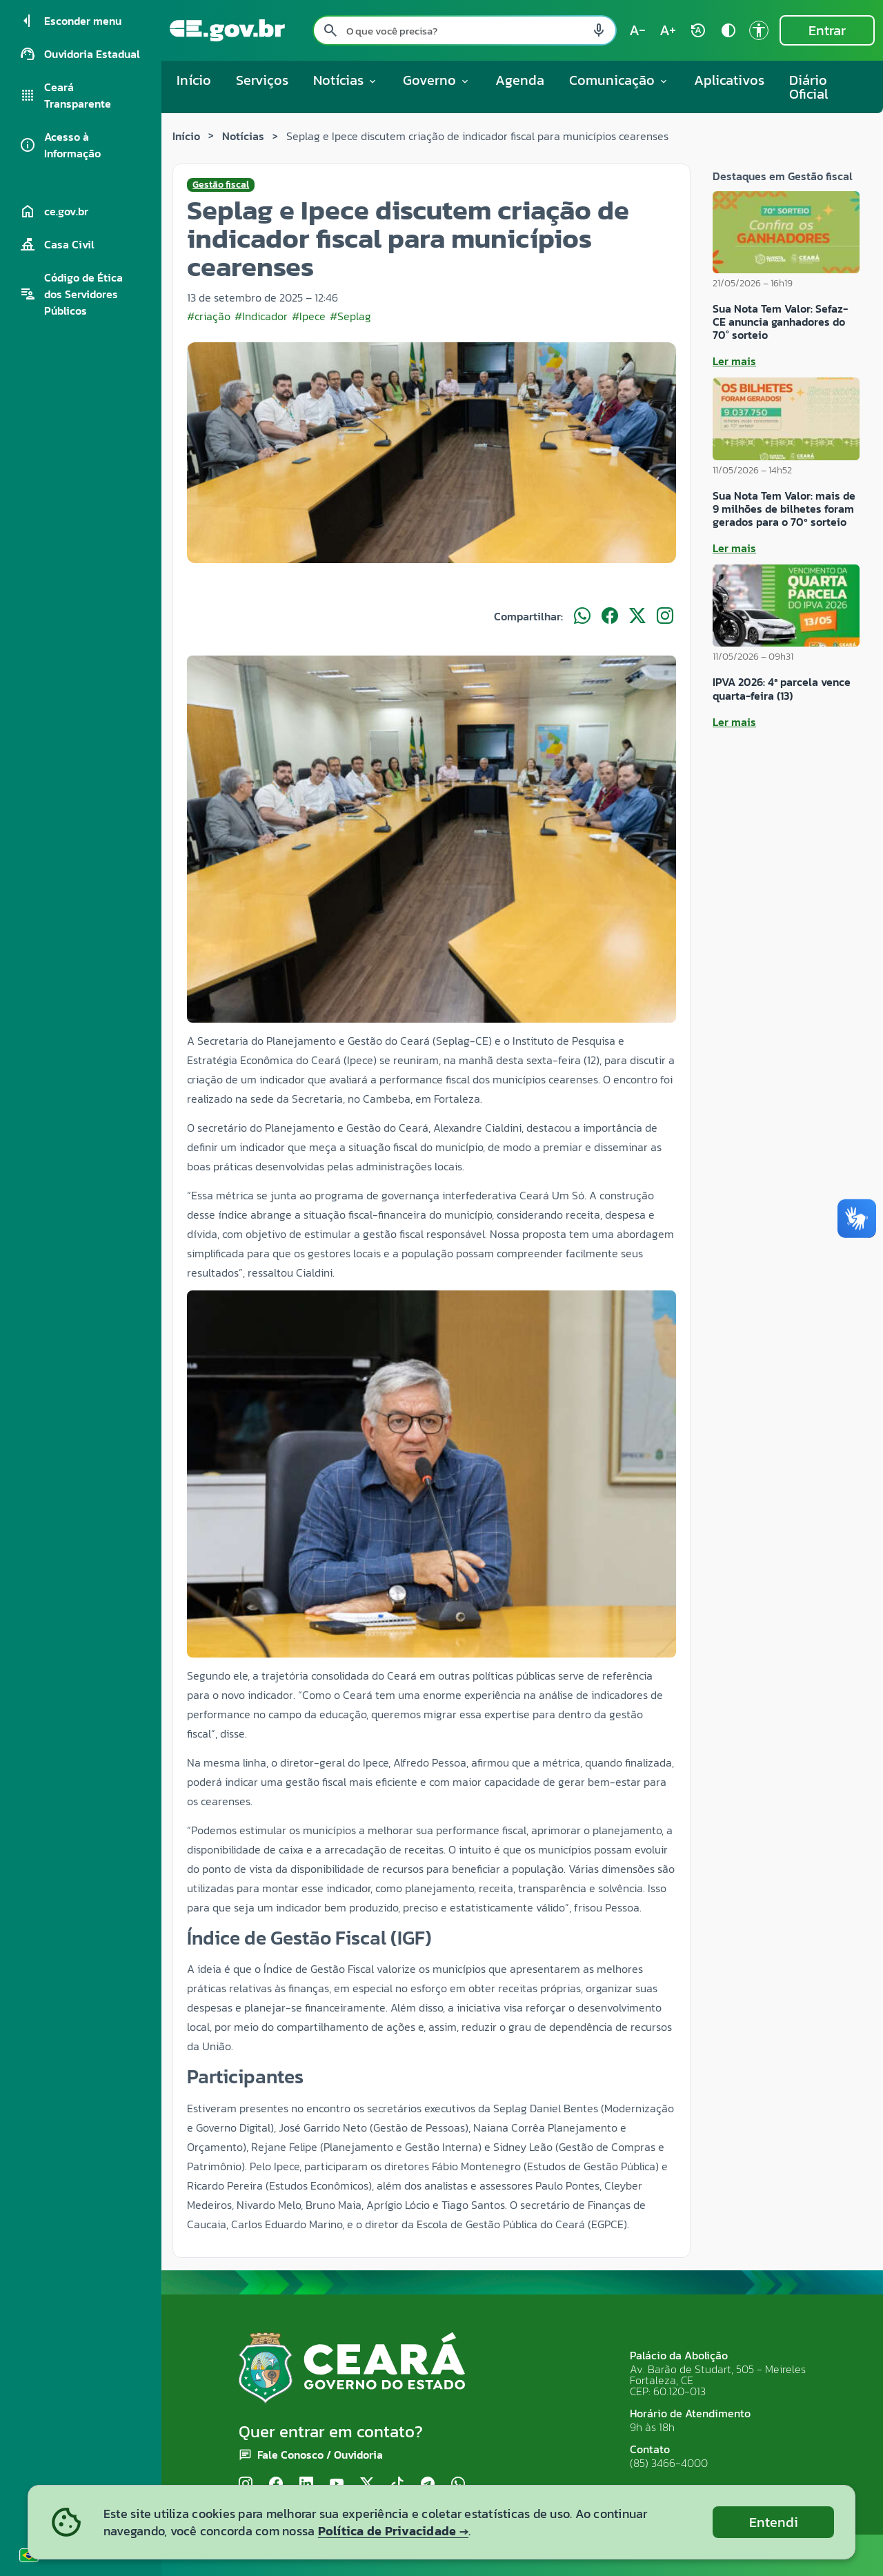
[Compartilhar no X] (637, 616)
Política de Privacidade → (393, 2530)
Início (194, 80)
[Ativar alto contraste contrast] (728, 30)
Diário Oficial (809, 87)
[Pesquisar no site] (464, 30)
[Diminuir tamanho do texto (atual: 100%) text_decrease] (637, 30)
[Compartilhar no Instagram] (665, 616)
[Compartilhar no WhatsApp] (582, 616)
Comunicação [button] (619, 80)
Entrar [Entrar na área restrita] (827, 30)
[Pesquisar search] (330, 30)
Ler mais (734, 360)
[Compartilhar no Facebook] (610, 616)
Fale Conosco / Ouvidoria (320, 2454)
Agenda (519, 80)
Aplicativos (729, 80)
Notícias (243, 135)
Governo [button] (436, 80)
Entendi (773, 2522)
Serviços (262, 80)
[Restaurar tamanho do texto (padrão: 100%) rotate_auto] (698, 30)
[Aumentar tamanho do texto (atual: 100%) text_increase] (667, 30)
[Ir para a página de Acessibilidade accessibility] (758, 30)
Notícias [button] (345, 80)
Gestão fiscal (220, 185)
